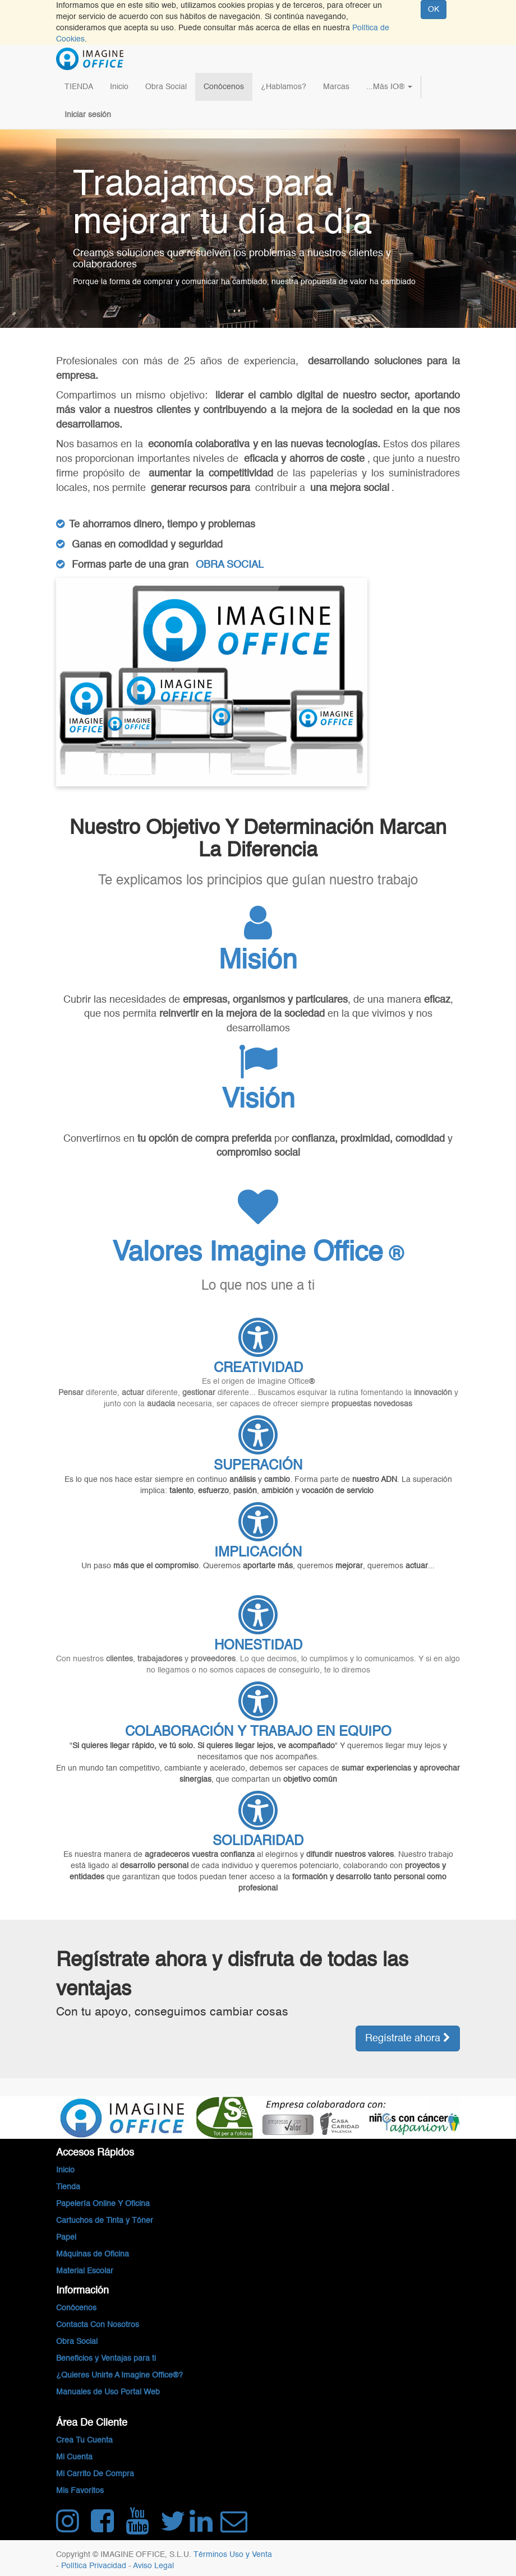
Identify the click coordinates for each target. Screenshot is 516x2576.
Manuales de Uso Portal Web (108, 2392)
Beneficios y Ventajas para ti (106, 2358)
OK (433, 9)
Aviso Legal (153, 2566)
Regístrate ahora (407, 2038)
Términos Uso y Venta (233, 2555)
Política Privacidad (94, 2566)
